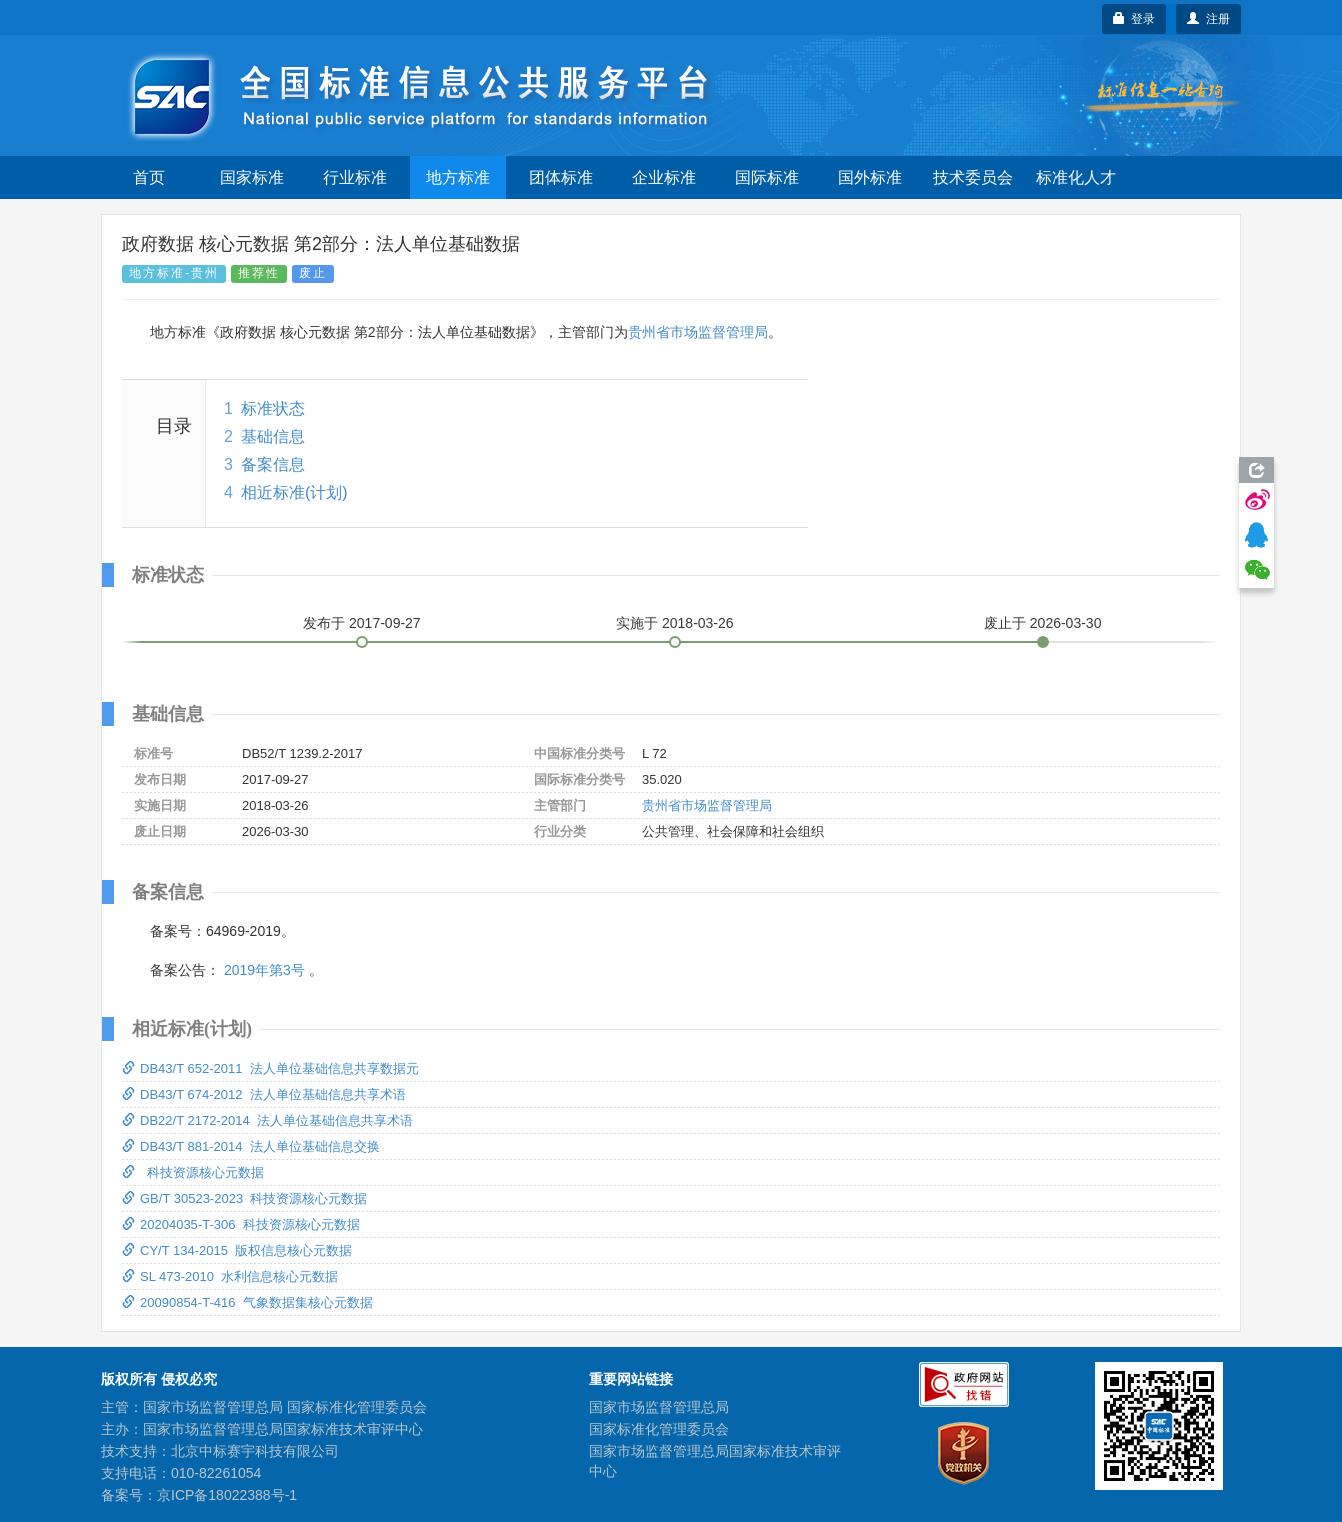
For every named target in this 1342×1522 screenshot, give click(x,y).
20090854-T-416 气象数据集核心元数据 (247, 1302)
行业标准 (355, 177)
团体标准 (561, 177)
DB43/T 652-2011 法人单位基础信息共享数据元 (270, 1068)
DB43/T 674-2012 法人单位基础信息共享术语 (264, 1094)
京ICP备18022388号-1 (227, 1495)
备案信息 (273, 464)
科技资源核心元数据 (193, 1172)
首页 (149, 177)
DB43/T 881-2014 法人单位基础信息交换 (251, 1146)
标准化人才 (1076, 177)
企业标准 (664, 177)
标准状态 (273, 408)
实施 (675, 623)
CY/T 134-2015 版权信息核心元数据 (237, 1250)
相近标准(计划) (294, 492)
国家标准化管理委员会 (659, 1429)
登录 (1134, 19)
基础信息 (273, 436)
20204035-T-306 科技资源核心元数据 (241, 1224)
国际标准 (767, 177)
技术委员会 (973, 177)
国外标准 (870, 177)
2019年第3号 (264, 970)
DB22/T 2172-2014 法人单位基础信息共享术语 (267, 1120)
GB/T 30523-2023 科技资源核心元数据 (244, 1198)
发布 (362, 623)
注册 (1208, 19)
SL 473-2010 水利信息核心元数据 (230, 1276)
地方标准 (458, 177)
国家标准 (252, 177)
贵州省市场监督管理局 (698, 332)
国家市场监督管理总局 (659, 1407)
